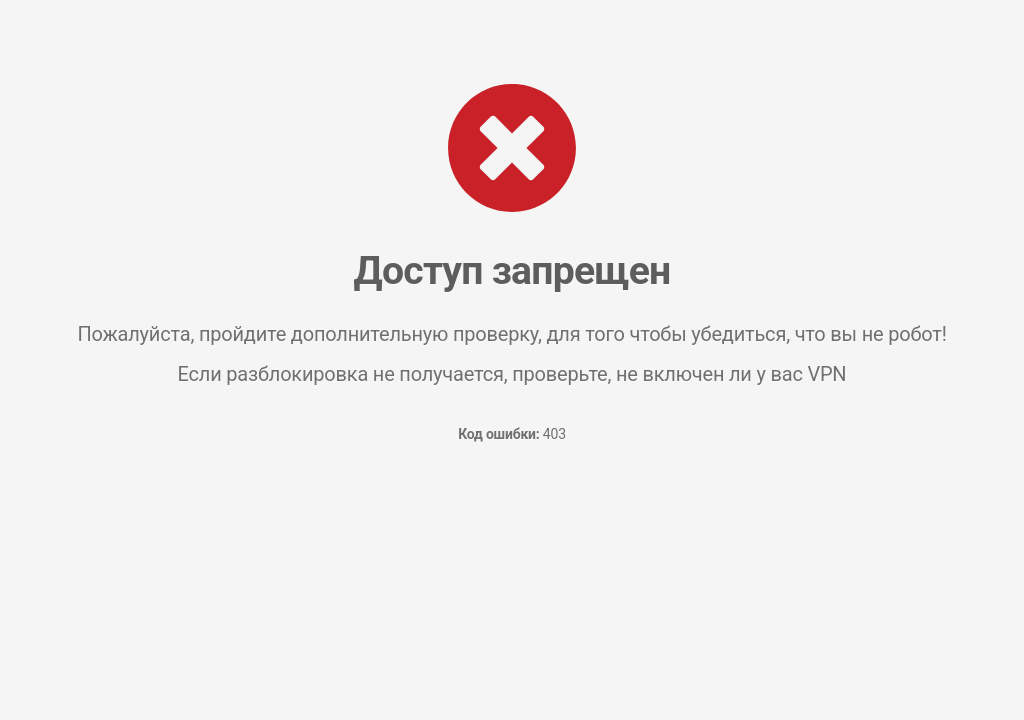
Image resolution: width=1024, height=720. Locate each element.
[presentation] (512, 533)
